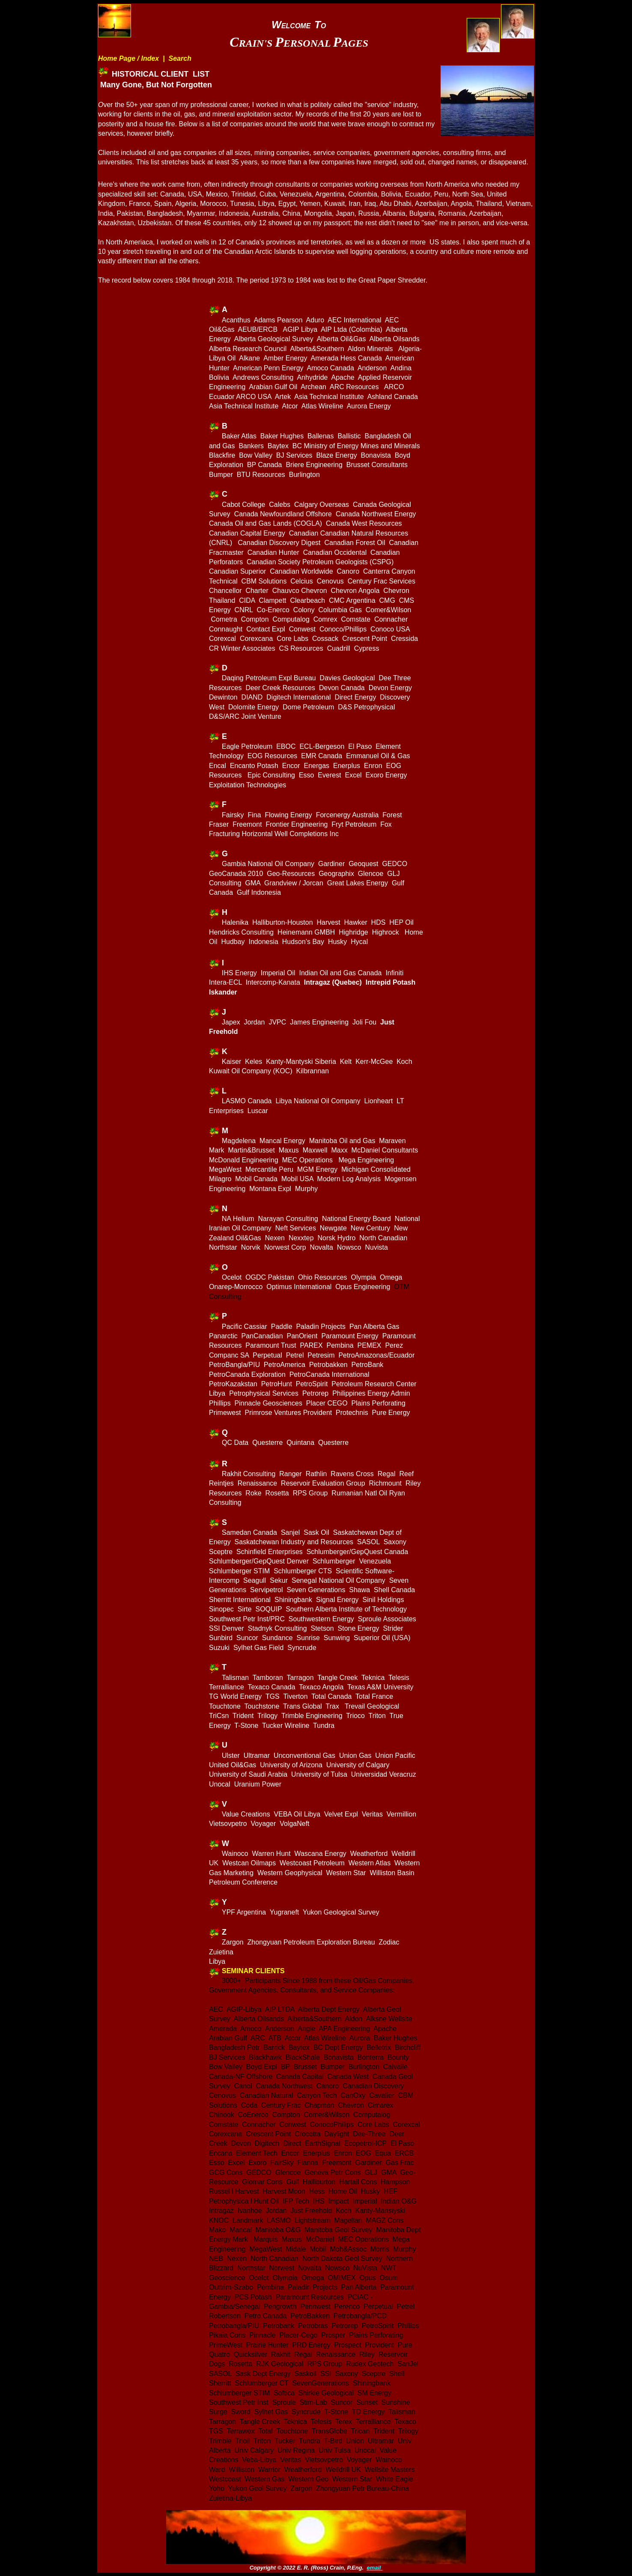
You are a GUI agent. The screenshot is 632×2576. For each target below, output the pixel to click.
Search (180, 58)
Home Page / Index (128, 58)
